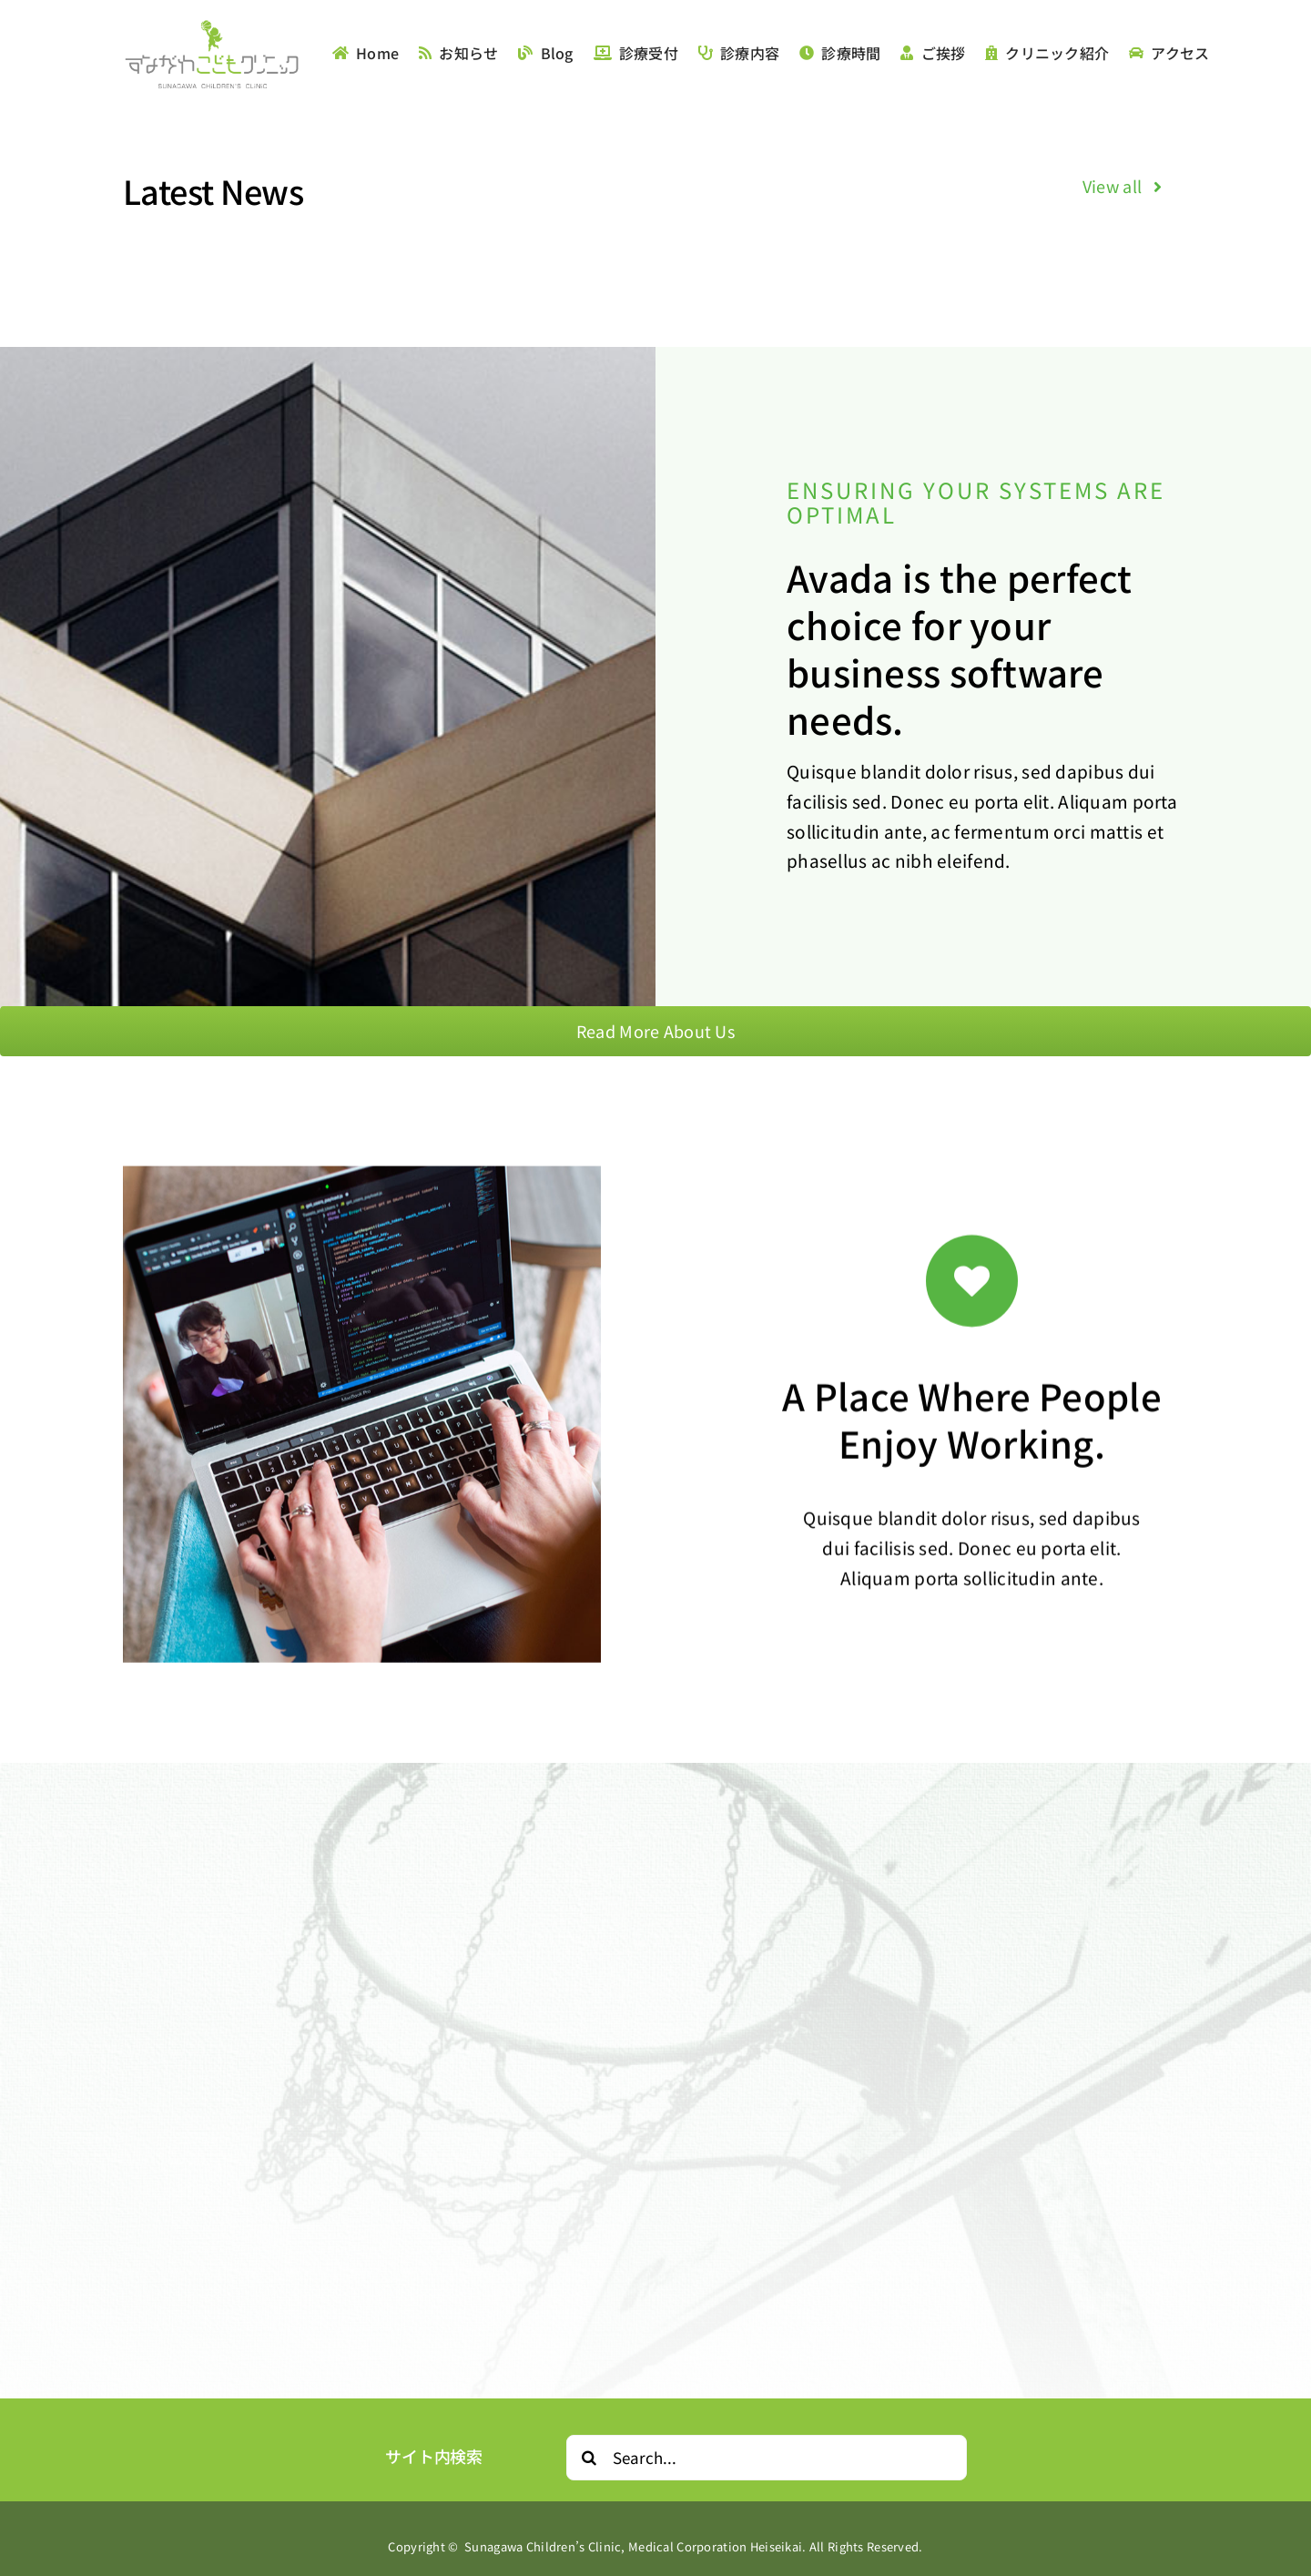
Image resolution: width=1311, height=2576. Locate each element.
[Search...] (766, 2457)
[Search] (589, 2457)
